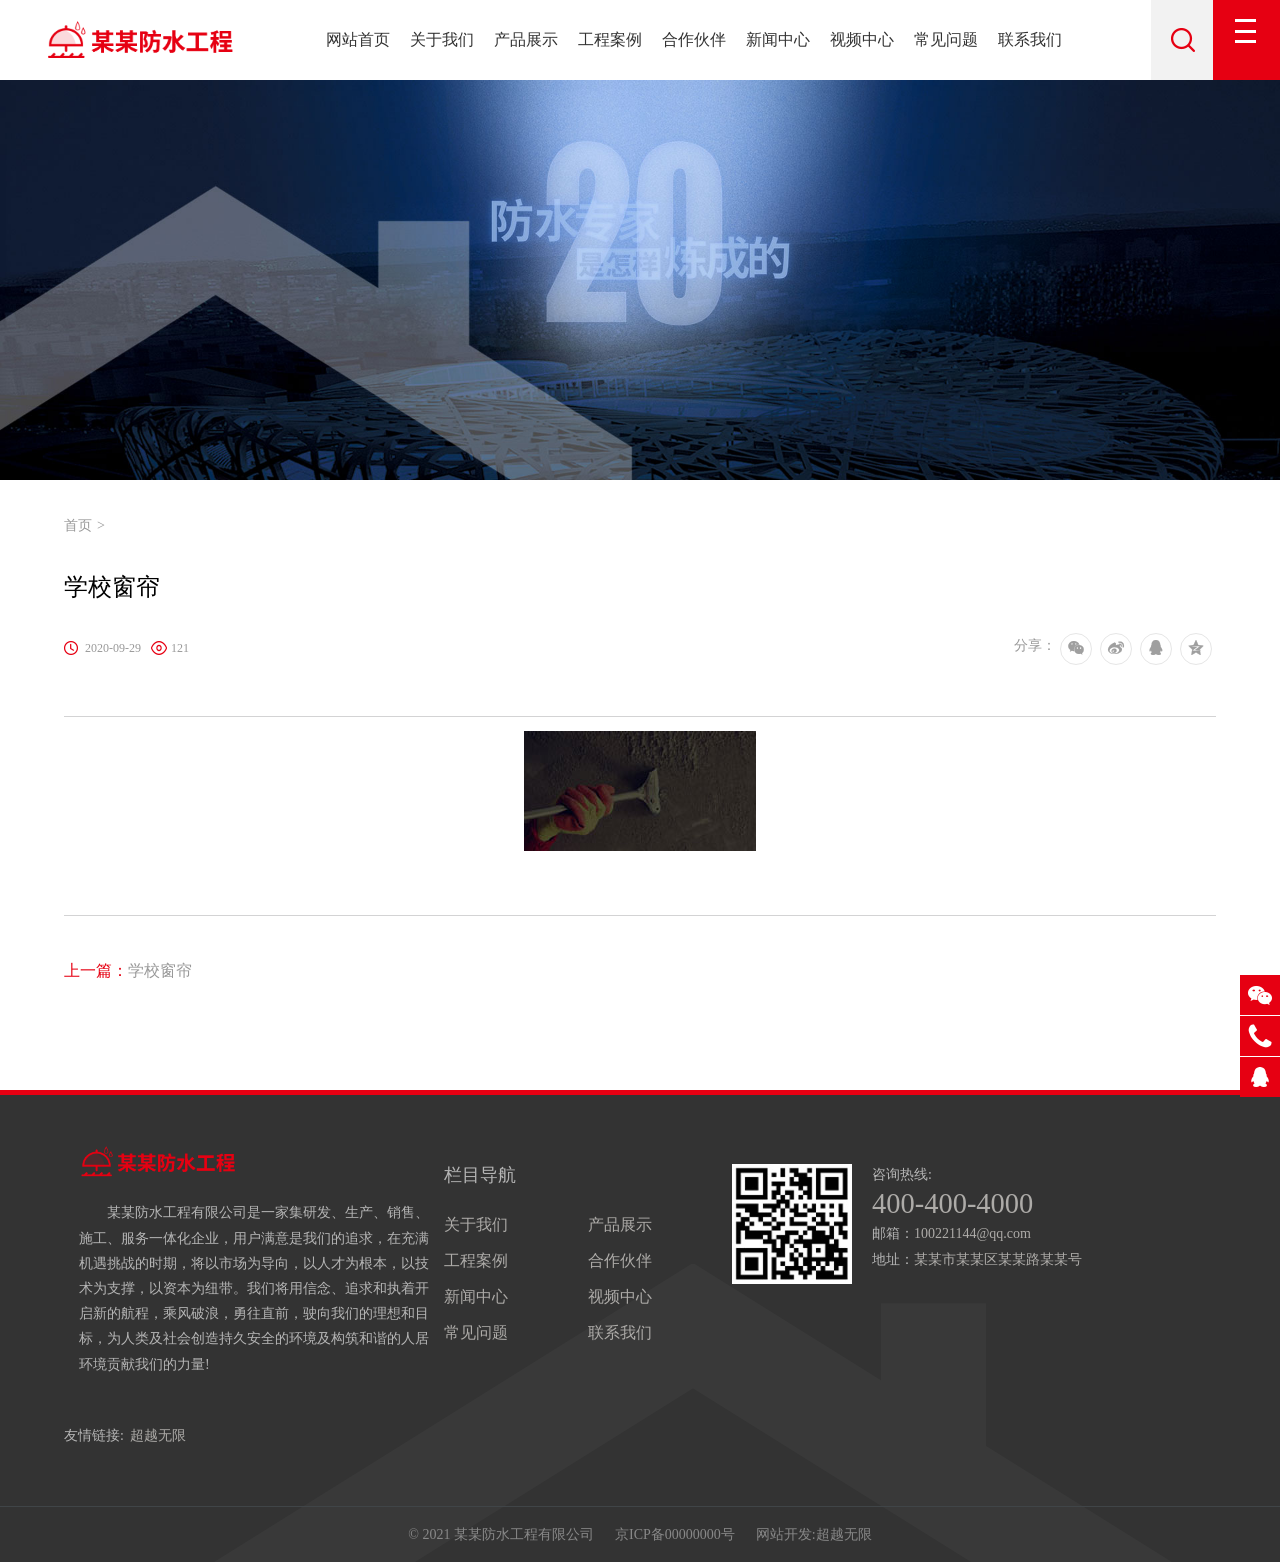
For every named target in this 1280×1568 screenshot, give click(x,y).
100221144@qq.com (972, 1235)
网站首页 (358, 39)
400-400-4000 (957, 1205)
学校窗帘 (128, 970)
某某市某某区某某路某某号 (998, 1261)
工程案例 (610, 39)
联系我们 (1030, 39)
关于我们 (442, 39)
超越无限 (158, 1435)
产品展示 (526, 39)
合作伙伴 (694, 39)
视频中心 (862, 39)
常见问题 (946, 39)
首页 (78, 525)
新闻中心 (778, 39)
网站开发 (784, 1537)
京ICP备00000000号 (675, 1537)
